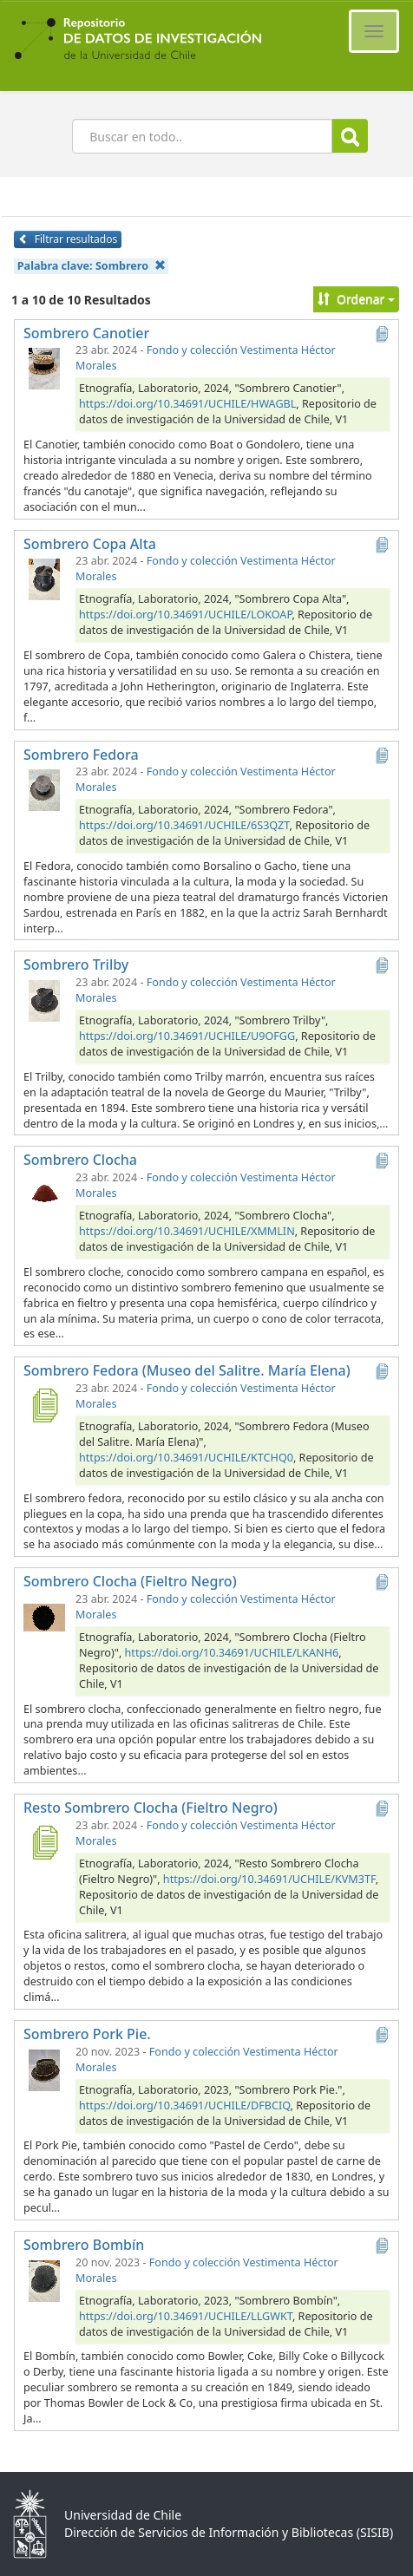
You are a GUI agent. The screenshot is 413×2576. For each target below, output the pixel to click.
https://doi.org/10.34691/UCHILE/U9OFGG (187, 1036)
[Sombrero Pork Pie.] (44, 2068)
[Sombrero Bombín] (44, 2279)
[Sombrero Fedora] (44, 788)
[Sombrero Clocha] (44, 1194)
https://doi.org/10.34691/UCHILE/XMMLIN (187, 1231)
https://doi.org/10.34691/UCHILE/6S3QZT (184, 825)
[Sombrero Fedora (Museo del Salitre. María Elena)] (44, 1405)
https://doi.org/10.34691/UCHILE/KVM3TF (269, 1879)
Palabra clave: (91, 265)
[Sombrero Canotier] (44, 367)
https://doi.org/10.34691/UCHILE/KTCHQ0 (186, 1457)
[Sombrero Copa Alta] (44, 577)
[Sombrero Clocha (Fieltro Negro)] (44, 1616)
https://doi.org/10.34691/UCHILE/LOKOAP (185, 614)
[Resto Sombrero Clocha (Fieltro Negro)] (44, 1842)
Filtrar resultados (67, 239)
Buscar (350, 136)
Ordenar (356, 299)
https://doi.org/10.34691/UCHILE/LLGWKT (185, 2316)
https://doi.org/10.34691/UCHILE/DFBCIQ (185, 2105)
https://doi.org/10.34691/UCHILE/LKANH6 (232, 1652)
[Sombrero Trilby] (44, 999)
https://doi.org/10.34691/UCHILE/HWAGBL (187, 403)
